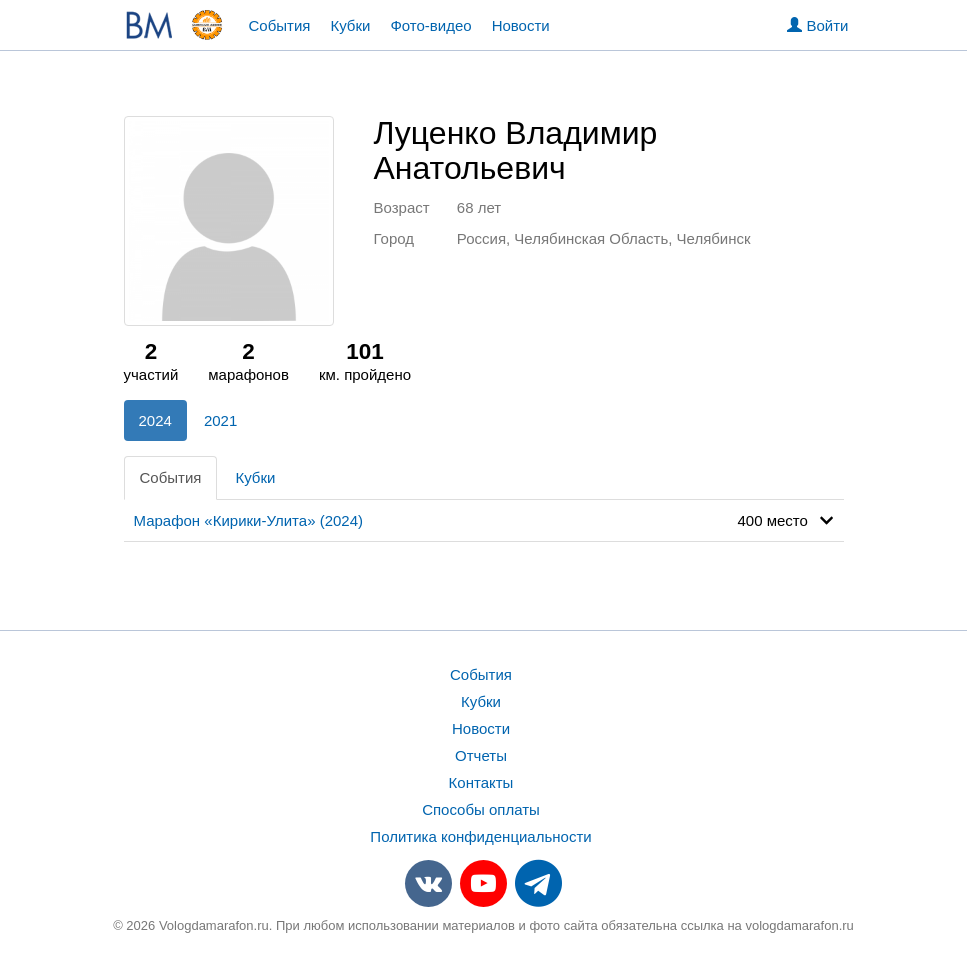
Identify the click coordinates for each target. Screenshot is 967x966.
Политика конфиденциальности (480, 836)
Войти (817, 25)
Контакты (481, 782)
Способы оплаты (481, 809)
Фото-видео (430, 25)
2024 (155, 420)
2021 (220, 420)
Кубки (350, 25)
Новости (521, 25)
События (280, 25)
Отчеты (481, 755)
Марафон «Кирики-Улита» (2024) (249, 520)
